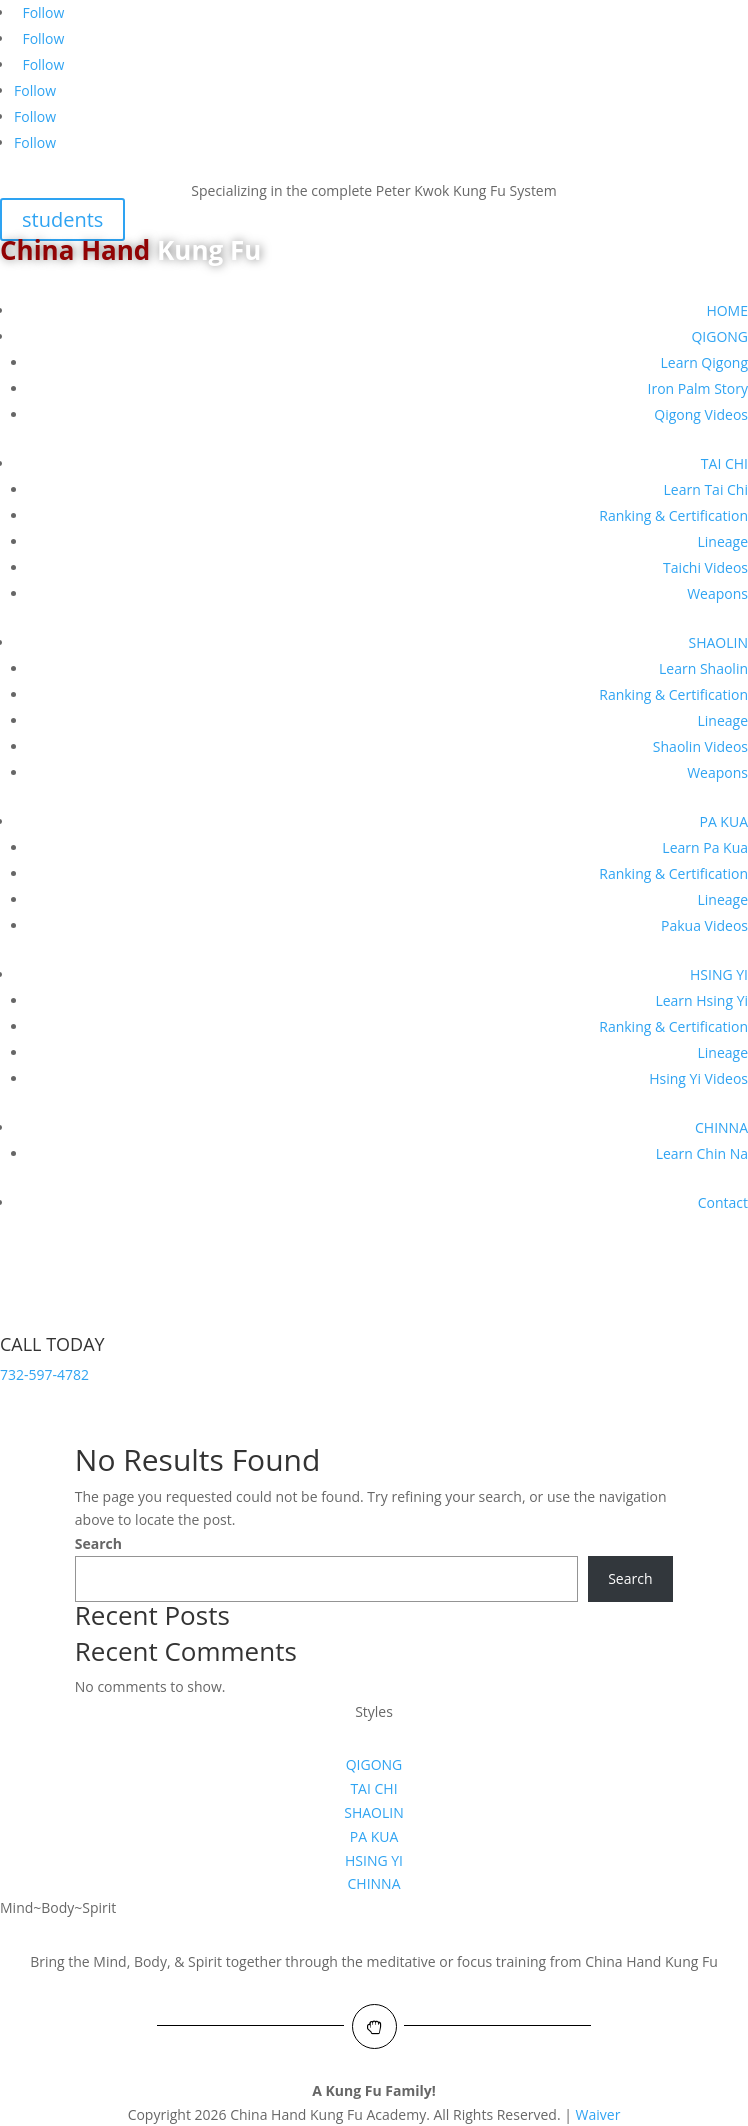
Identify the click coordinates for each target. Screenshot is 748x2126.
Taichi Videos (705, 567)
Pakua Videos (704, 925)
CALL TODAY (52, 1344)
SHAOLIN (719, 642)
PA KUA (723, 821)
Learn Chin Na (702, 1153)
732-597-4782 (44, 1374)
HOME (727, 310)
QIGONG (719, 336)
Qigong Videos (701, 414)
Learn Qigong (704, 362)
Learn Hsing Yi (701, 1000)
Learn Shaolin (703, 668)
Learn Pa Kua (705, 847)
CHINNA (721, 1127)
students (62, 219)
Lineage (722, 541)
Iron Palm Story (698, 388)
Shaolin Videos (700, 746)
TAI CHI (724, 463)
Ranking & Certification (673, 515)
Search (98, 1543)
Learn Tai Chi (706, 489)
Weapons (717, 593)
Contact (723, 1202)
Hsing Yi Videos (698, 1078)
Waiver (598, 2114)
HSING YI (719, 974)
